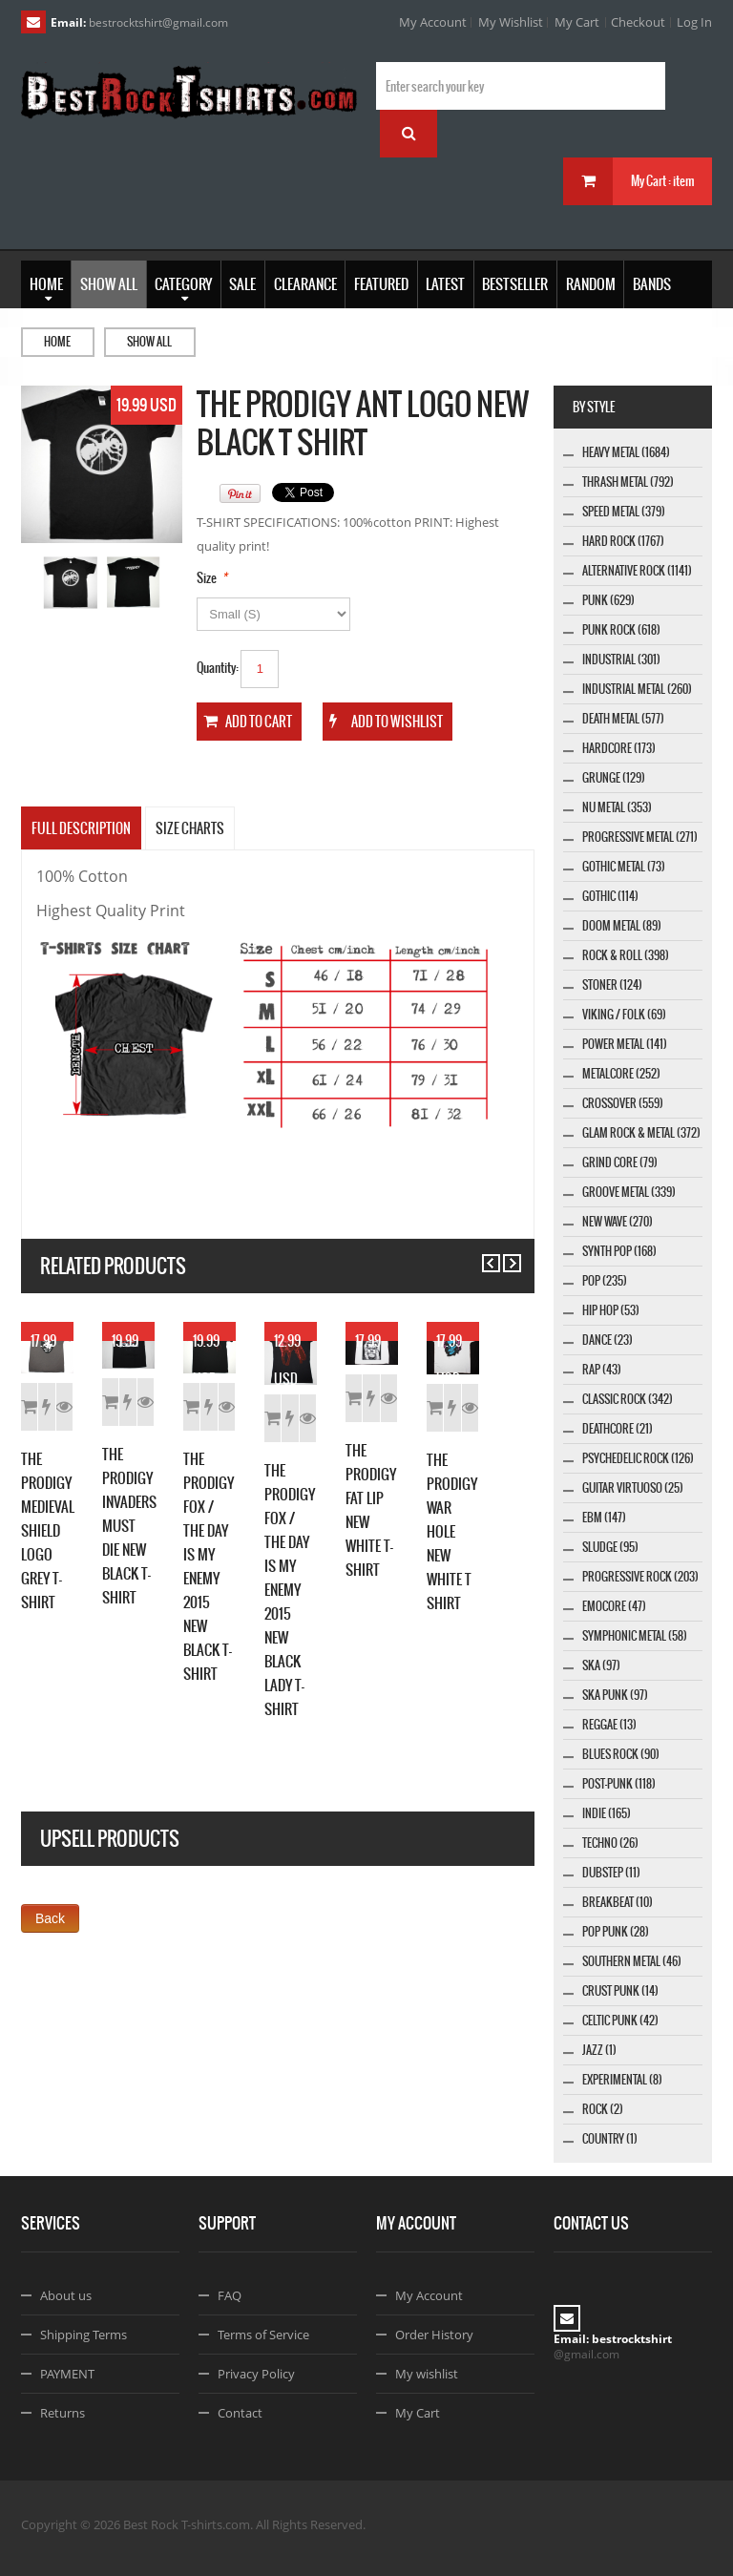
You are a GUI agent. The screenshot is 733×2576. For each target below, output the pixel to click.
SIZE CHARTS (190, 828)
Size (207, 578)
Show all (149, 341)
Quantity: (218, 668)
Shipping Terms (83, 2334)
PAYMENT (67, 2373)
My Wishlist (510, 22)
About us (66, 2295)
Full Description (81, 828)
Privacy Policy (256, 2373)
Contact (240, 2412)
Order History (434, 2334)
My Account (433, 22)
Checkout (638, 22)
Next (503, 1254)
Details (222, 1592)
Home (57, 341)
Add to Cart (60, 1592)
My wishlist (426, 2373)
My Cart (577, 22)
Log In (694, 22)
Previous (482, 1254)
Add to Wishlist (141, 1592)
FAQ (229, 2295)
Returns (62, 2412)
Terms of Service (263, 2334)
